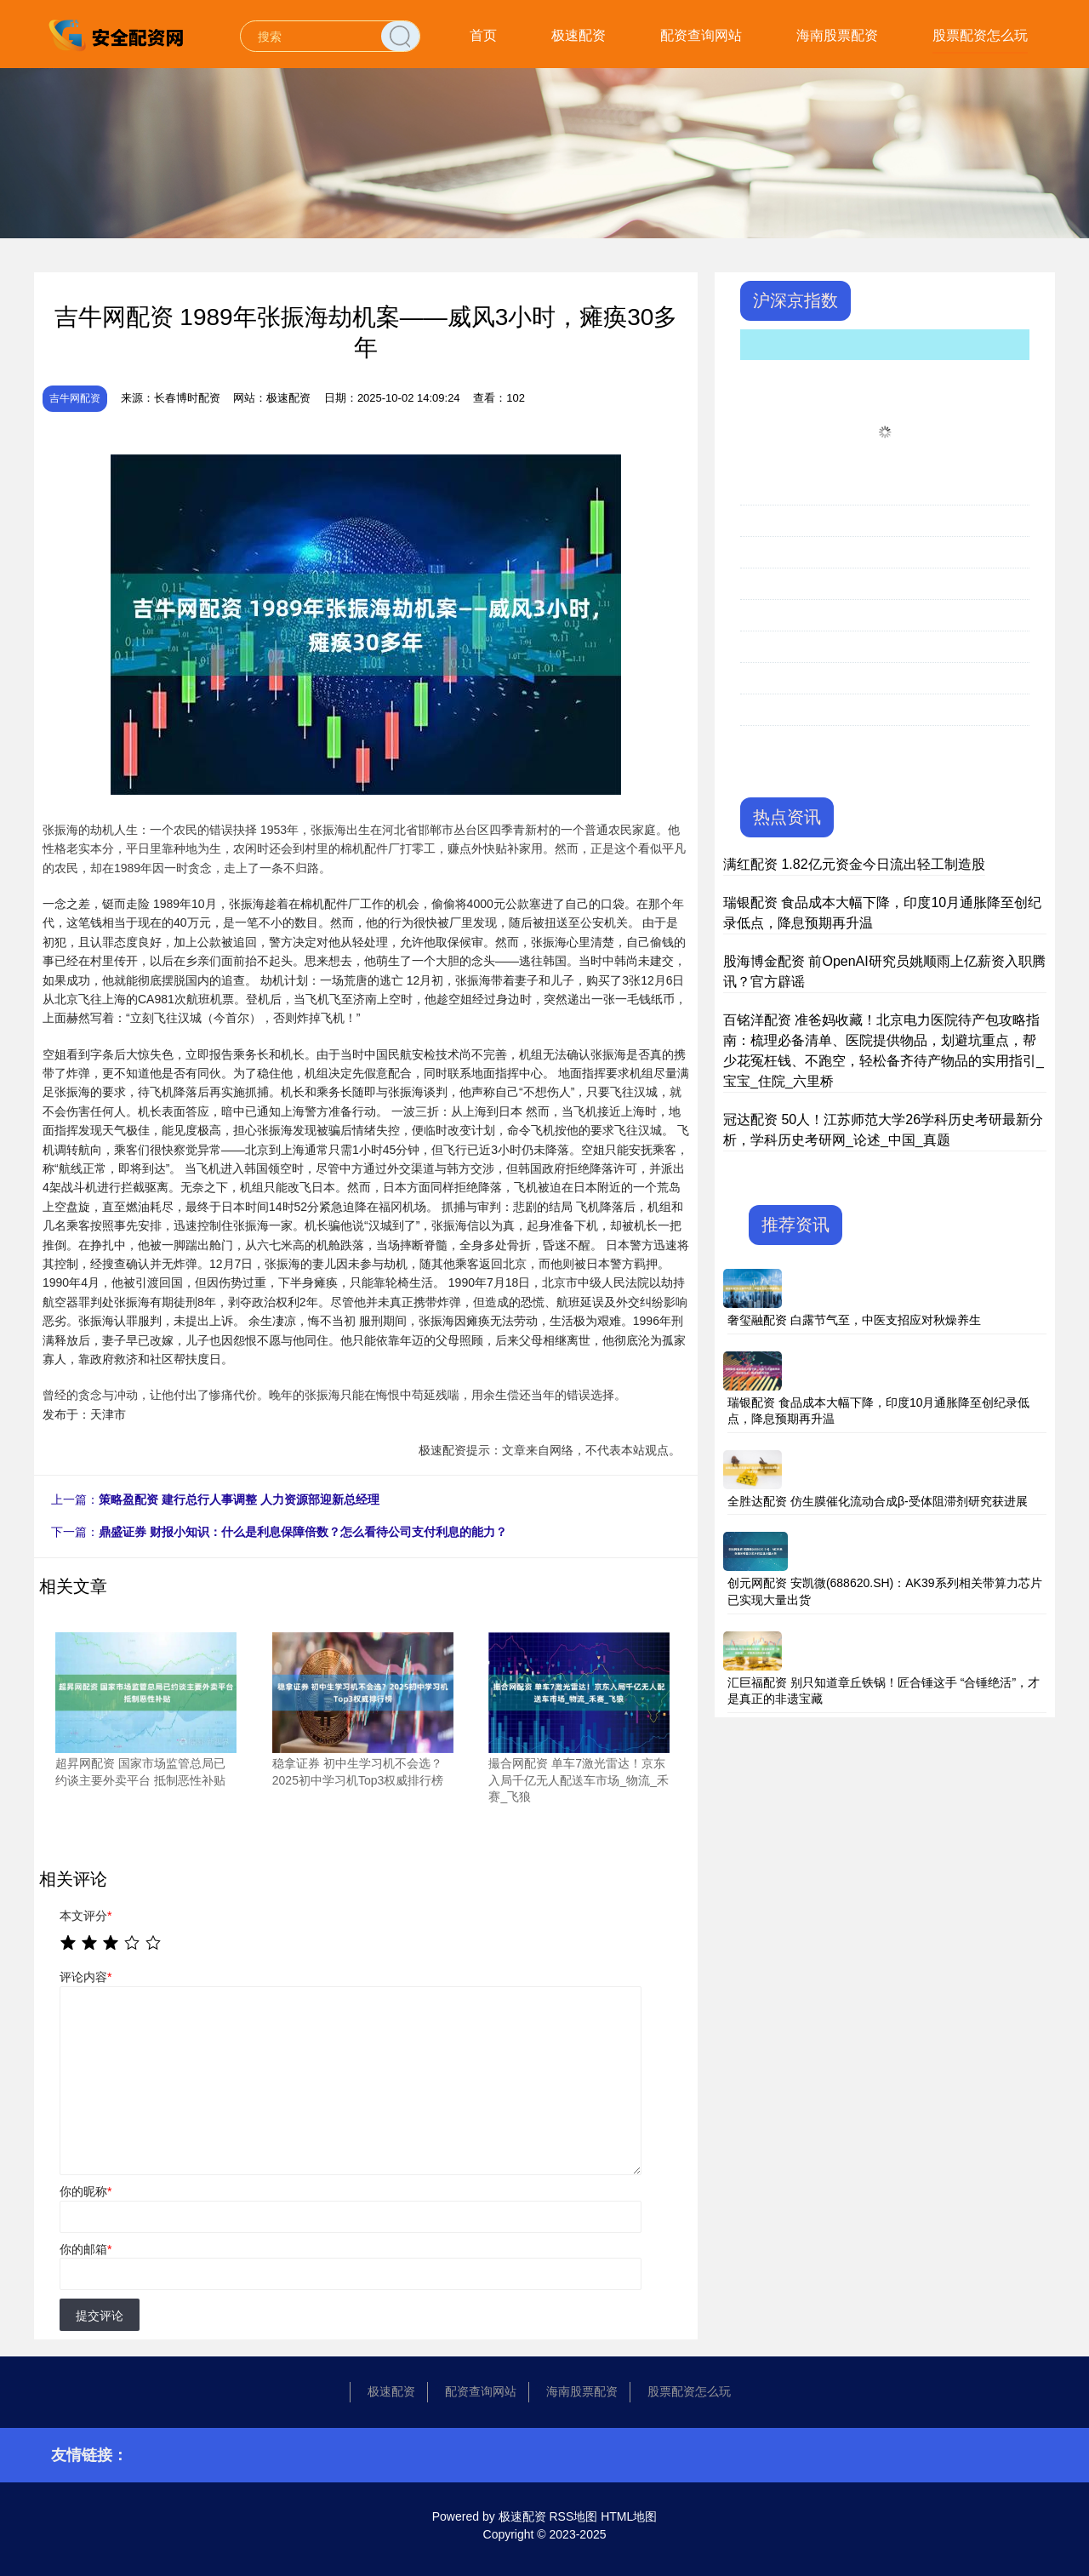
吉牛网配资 (74, 398)
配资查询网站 (701, 35)
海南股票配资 (837, 35)
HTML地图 (629, 2516)
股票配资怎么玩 (980, 35)
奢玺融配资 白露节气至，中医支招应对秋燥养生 (854, 1320)
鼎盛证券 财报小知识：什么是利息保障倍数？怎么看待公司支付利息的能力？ (303, 1532)
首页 (483, 35)
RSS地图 (573, 2516)
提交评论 (99, 2315)
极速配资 (578, 35)
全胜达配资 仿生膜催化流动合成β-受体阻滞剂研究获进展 (877, 1501)
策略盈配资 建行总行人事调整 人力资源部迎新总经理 (239, 1499)
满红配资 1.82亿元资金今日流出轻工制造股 (854, 864)
